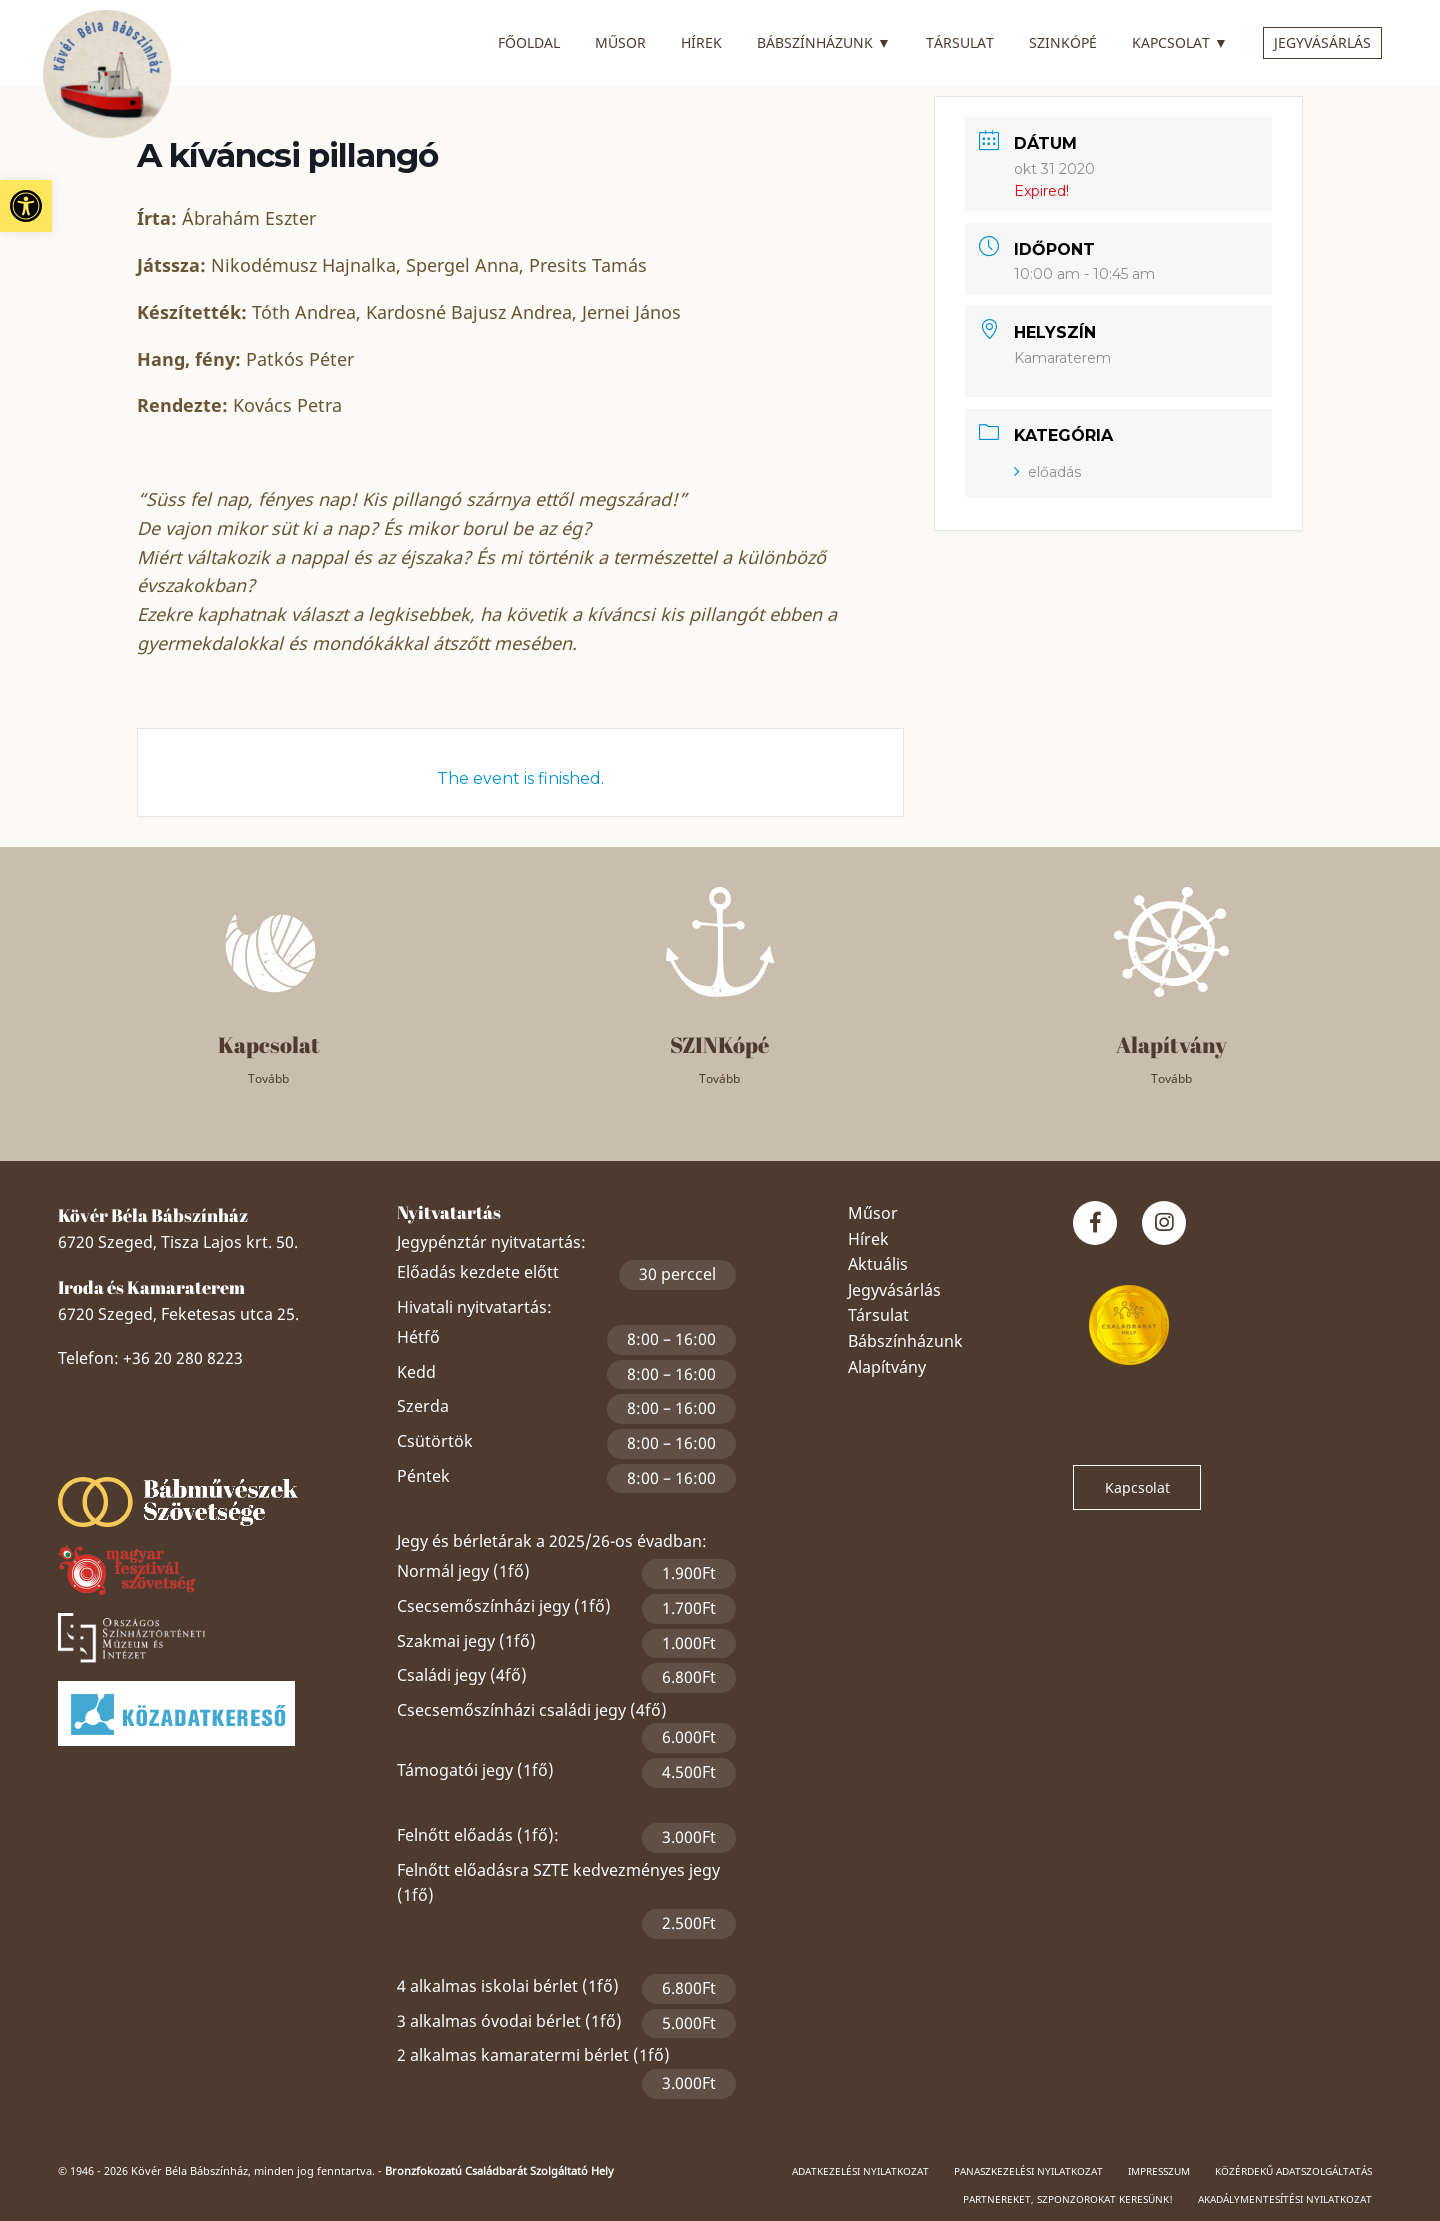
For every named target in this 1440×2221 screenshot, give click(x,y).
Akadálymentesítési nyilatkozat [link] (1285, 2199)
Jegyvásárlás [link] (1322, 42)
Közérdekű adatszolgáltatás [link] (1293, 2171)
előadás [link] (1047, 472)
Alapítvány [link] (887, 1367)
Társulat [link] (960, 42)
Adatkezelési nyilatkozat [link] (860, 2171)
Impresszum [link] (1159, 2171)
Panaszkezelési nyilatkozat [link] (1028, 2171)
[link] (26, 206)
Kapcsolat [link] (1180, 40)
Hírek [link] (701, 42)
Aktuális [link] (878, 1264)
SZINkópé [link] (1063, 42)
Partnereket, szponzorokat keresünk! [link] (1068, 2199)
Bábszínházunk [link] (824, 40)
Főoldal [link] (529, 42)
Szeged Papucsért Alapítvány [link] (212, 1445)
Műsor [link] (620, 42)
